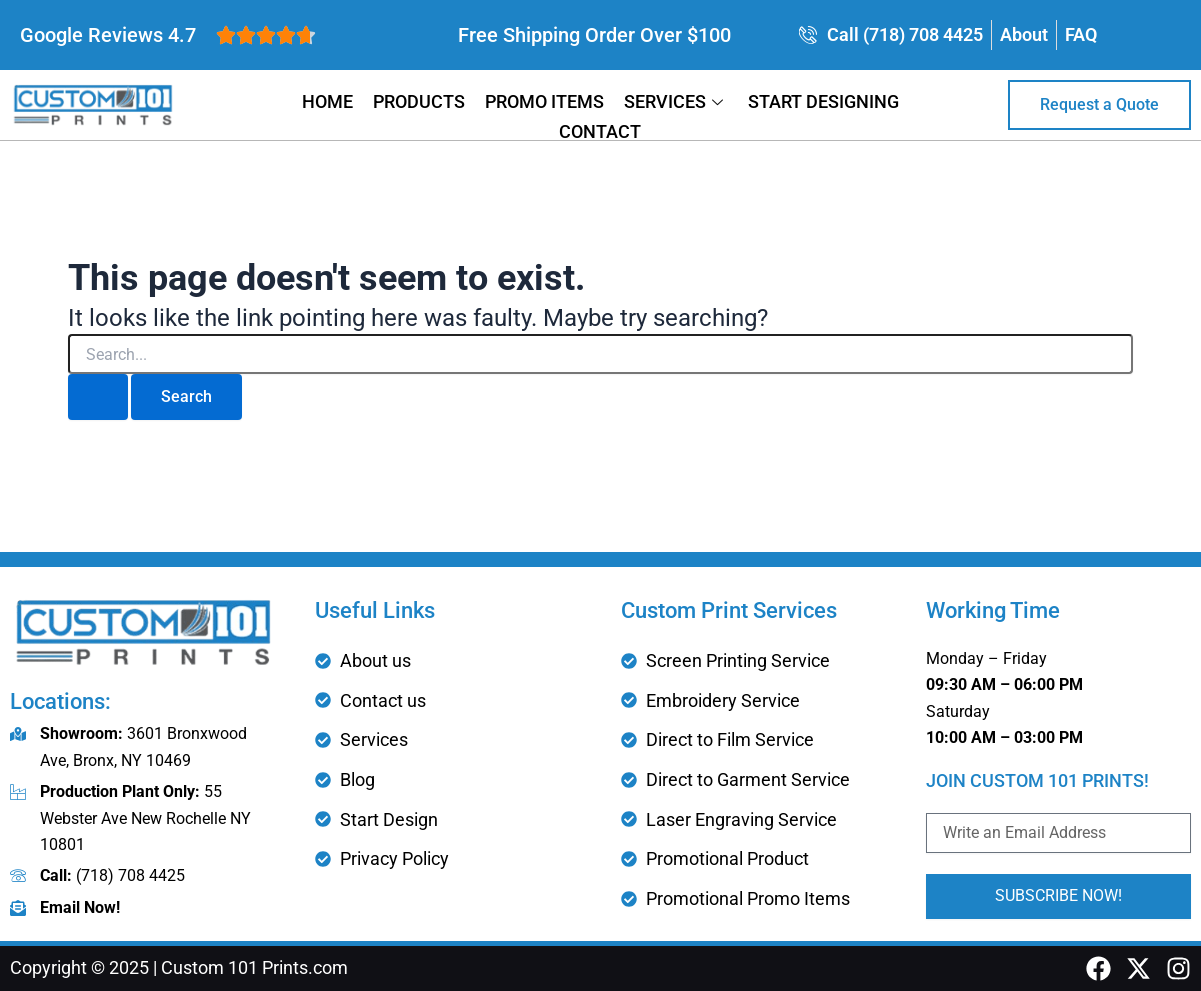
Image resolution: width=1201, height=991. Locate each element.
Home (327, 101)
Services (676, 101)
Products (419, 101)
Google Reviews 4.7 (108, 35)
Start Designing (823, 101)
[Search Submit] (98, 397)
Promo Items (544, 101)
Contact (600, 131)
